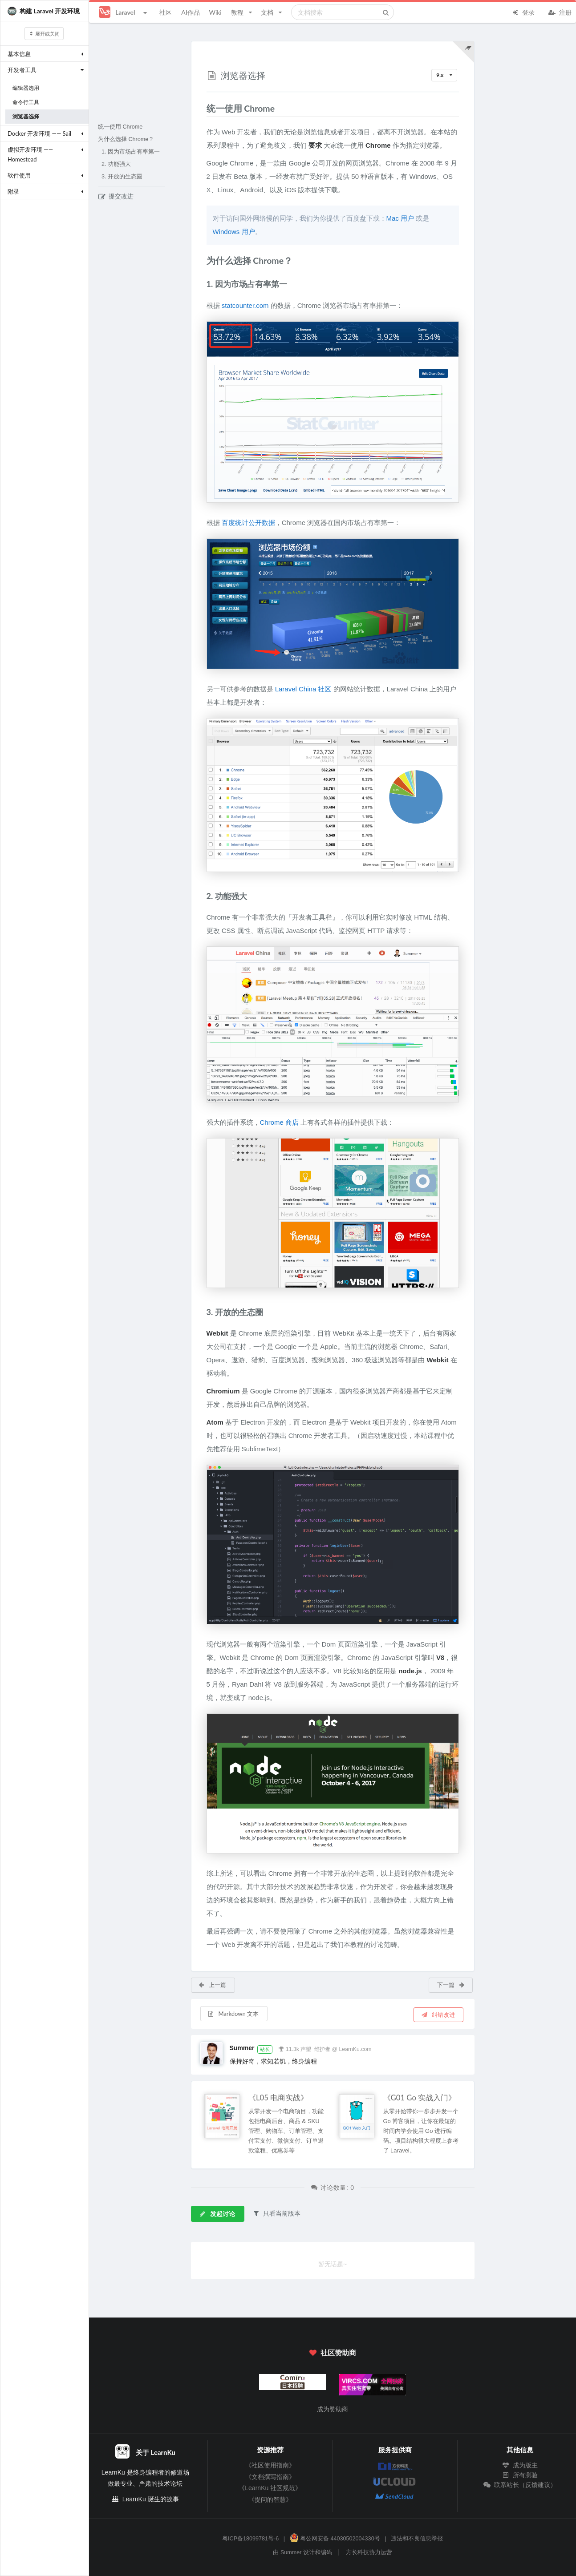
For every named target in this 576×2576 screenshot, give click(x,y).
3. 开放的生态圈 (121, 177)
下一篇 (451, 1984)
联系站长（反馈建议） (519, 2484)
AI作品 (190, 12)
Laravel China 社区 (303, 689)
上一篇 (212, 1984)
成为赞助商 (332, 2409)
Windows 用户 (234, 231)
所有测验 (520, 2475)
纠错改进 (438, 2014)
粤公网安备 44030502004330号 (335, 2539)
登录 (523, 11)
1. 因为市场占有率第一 (130, 152)
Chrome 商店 (279, 1122)
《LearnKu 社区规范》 (270, 2487)
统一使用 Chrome (120, 127)
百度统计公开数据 (248, 522)
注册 (560, 11)
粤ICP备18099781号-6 (250, 2539)
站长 (265, 2049)
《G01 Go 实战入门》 (419, 2097)
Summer (242, 2047)
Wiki (215, 12)
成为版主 (520, 2465)
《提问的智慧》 (270, 2499)
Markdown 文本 (233, 2013)
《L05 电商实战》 (278, 2097)
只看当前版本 (276, 2213)
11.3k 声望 (294, 2048)
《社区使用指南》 (270, 2465)
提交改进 (116, 196)
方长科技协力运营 (369, 2552)
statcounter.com (245, 305)
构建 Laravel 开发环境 (44, 11)
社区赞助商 (332, 2352)
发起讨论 (217, 2213)
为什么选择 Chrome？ (126, 139)
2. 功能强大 (116, 164)
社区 (165, 12)
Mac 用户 (400, 218)
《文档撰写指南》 (270, 2476)
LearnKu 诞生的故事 (150, 2499)
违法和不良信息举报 (417, 2539)
